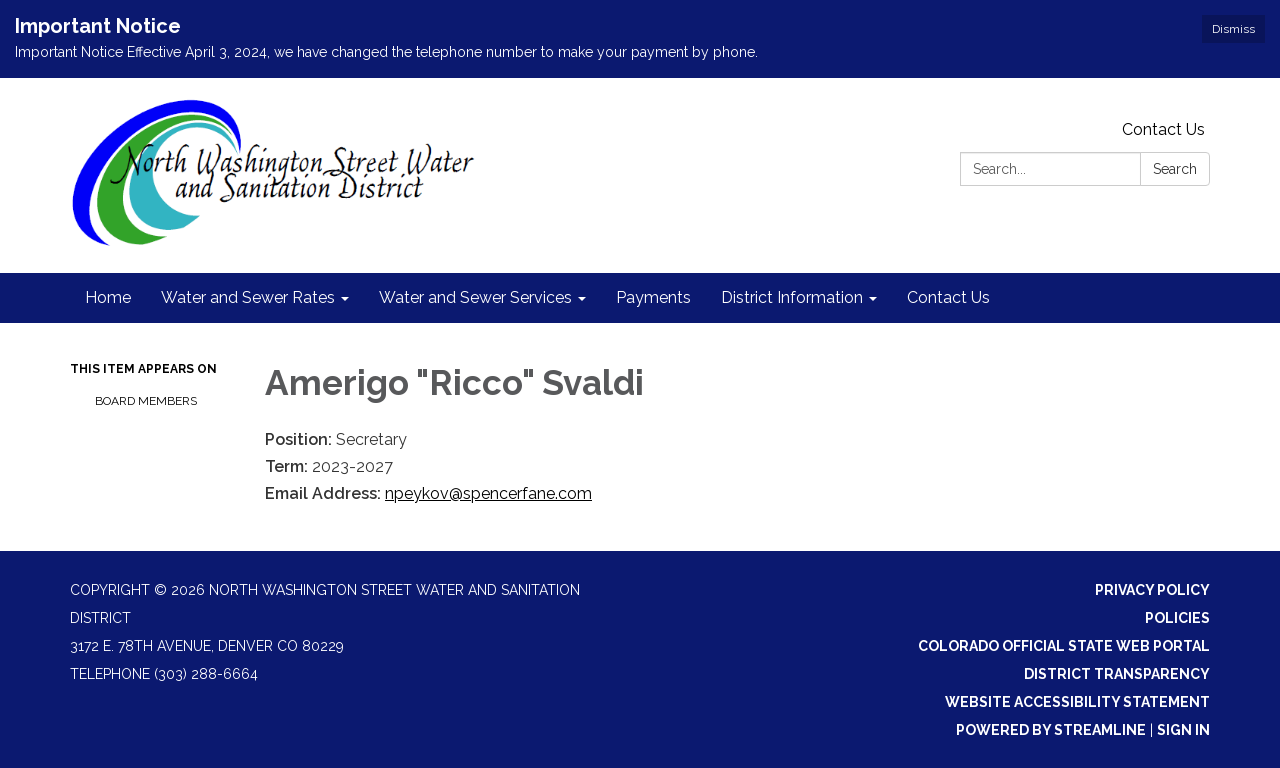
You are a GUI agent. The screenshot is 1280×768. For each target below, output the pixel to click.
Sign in (1183, 730)
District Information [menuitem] (792, 297)
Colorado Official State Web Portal (1064, 646)
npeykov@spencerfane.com (488, 493)
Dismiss (1233, 29)
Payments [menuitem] (653, 297)
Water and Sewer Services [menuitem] (475, 297)
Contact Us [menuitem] (948, 297)
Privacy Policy (1152, 590)
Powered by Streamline (1051, 730)
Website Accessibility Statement (1077, 702)
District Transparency (1117, 674)
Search (1175, 169)
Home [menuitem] (108, 297)
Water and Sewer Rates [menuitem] (248, 297)
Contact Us (1163, 129)
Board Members (146, 401)
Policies (1177, 618)
